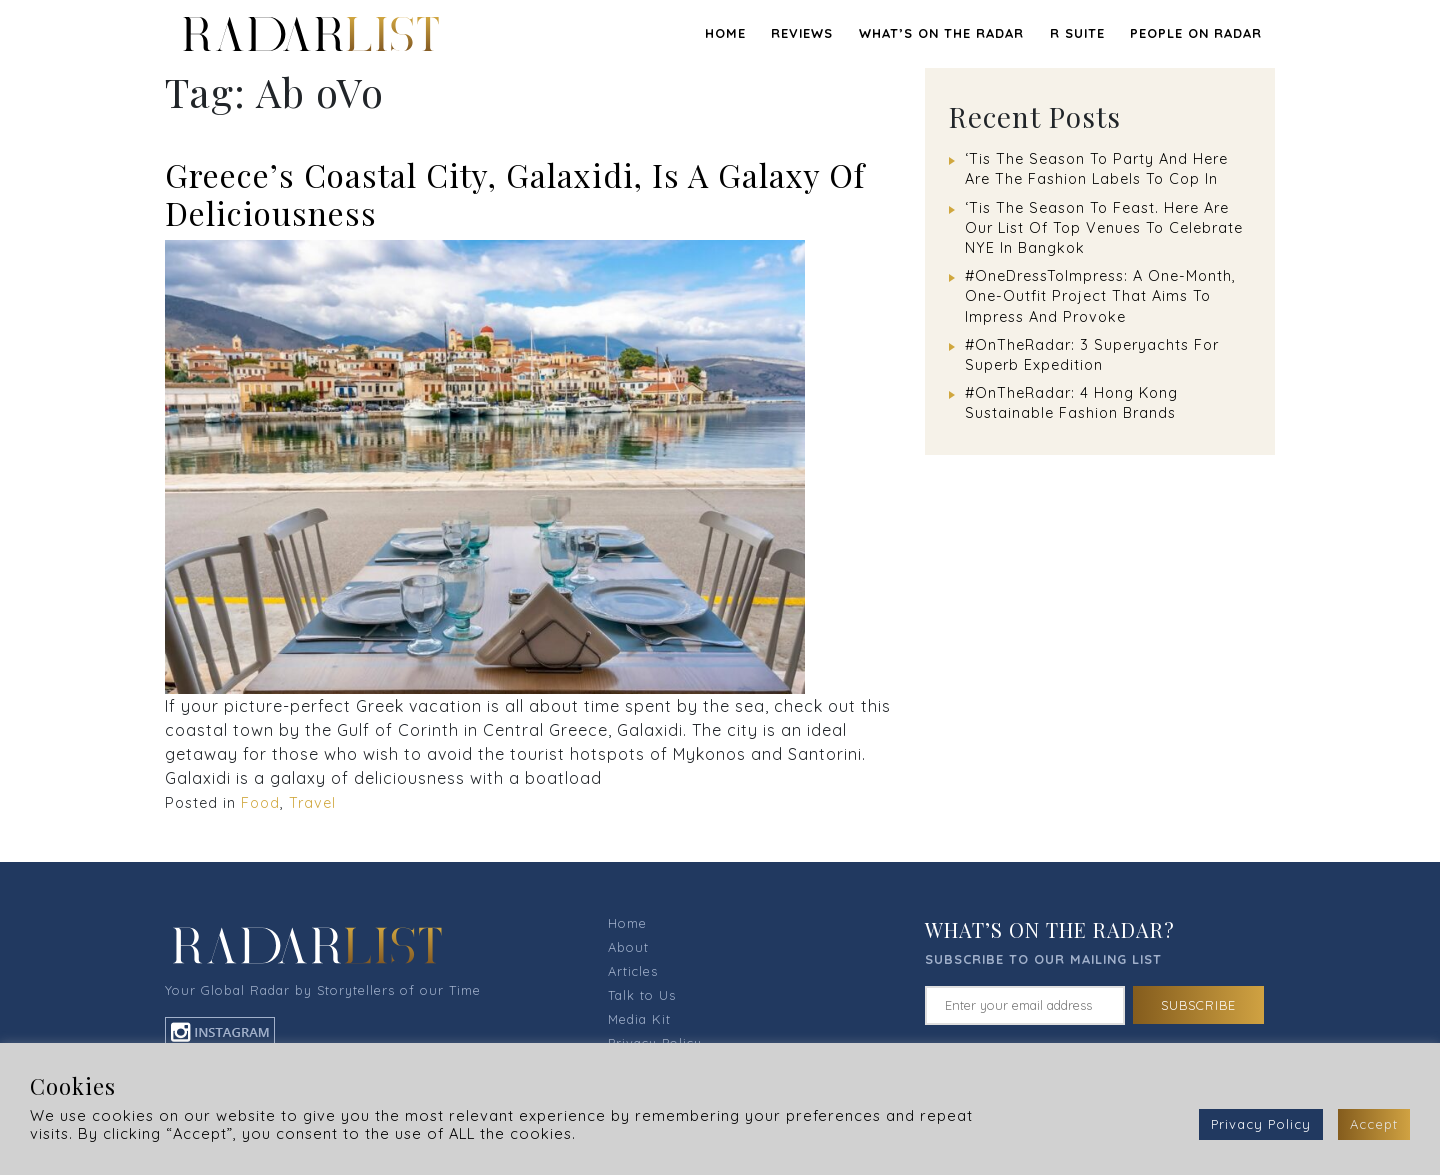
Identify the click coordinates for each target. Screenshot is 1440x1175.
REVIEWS (802, 33)
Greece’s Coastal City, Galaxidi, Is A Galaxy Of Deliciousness (515, 193)
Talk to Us (642, 995)
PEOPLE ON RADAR (1196, 33)
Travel (312, 803)
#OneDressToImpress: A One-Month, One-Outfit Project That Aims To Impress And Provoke (1100, 296)
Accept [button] (1374, 1124)
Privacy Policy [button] (1261, 1124)
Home (725, 33)
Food (260, 803)
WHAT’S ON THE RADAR (941, 33)
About (628, 947)
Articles (633, 971)
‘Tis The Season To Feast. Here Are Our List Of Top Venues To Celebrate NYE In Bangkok (1104, 228)
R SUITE (1077, 33)
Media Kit (639, 1019)
